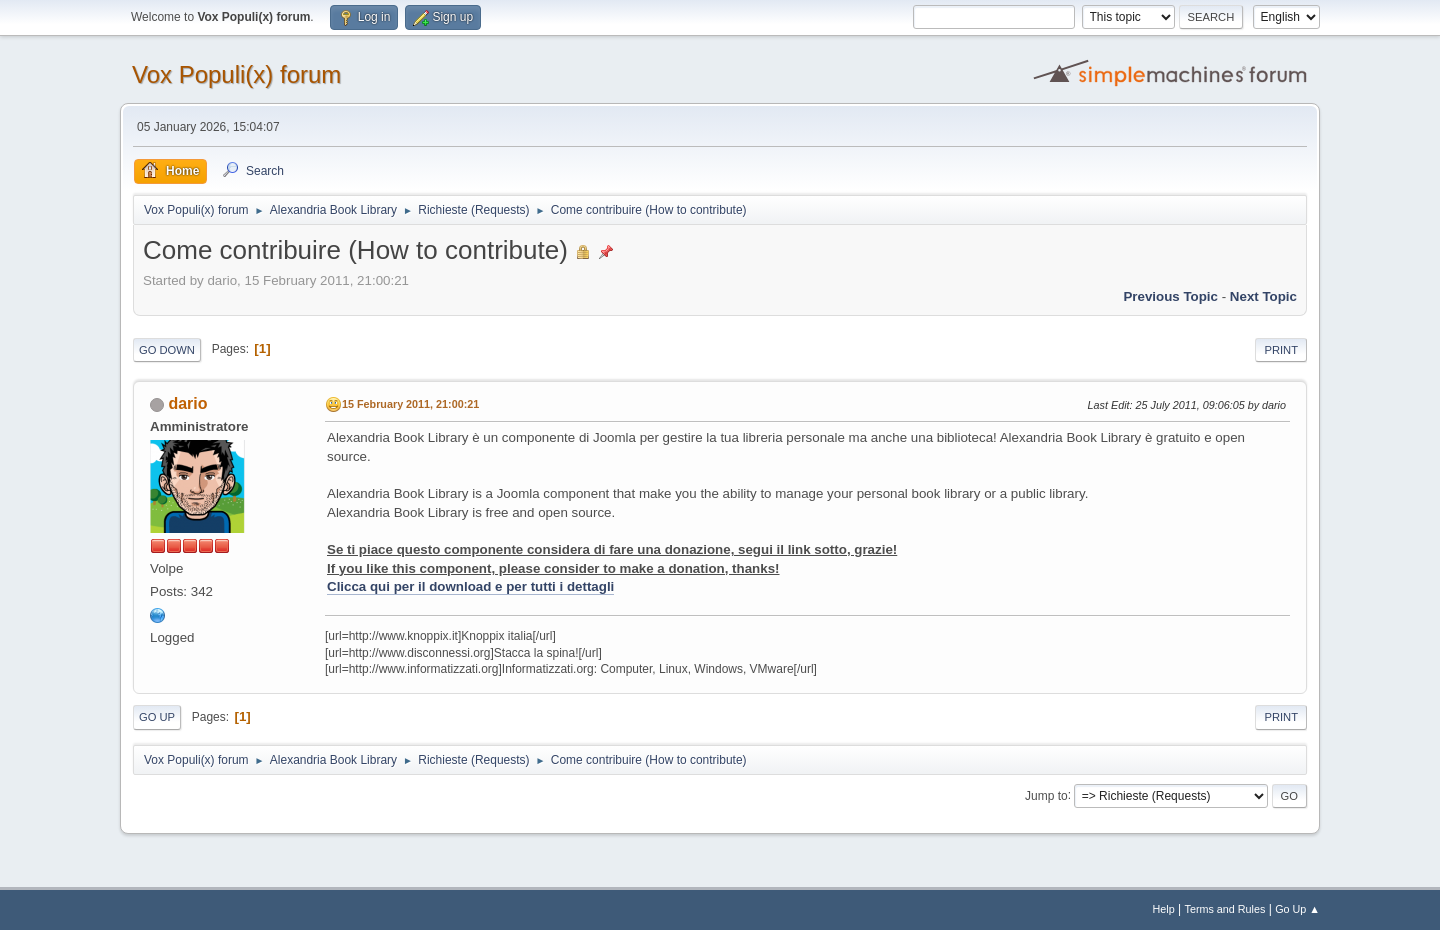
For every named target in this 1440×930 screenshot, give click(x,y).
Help (1164, 909)
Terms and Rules (1225, 909)
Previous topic (1170, 296)
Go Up (157, 717)
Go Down (167, 350)
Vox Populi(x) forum (236, 74)
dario (187, 403)
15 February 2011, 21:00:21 (410, 404)
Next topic (1263, 296)
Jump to (1046, 795)
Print (1281, 350)
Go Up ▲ (1297, 909)
